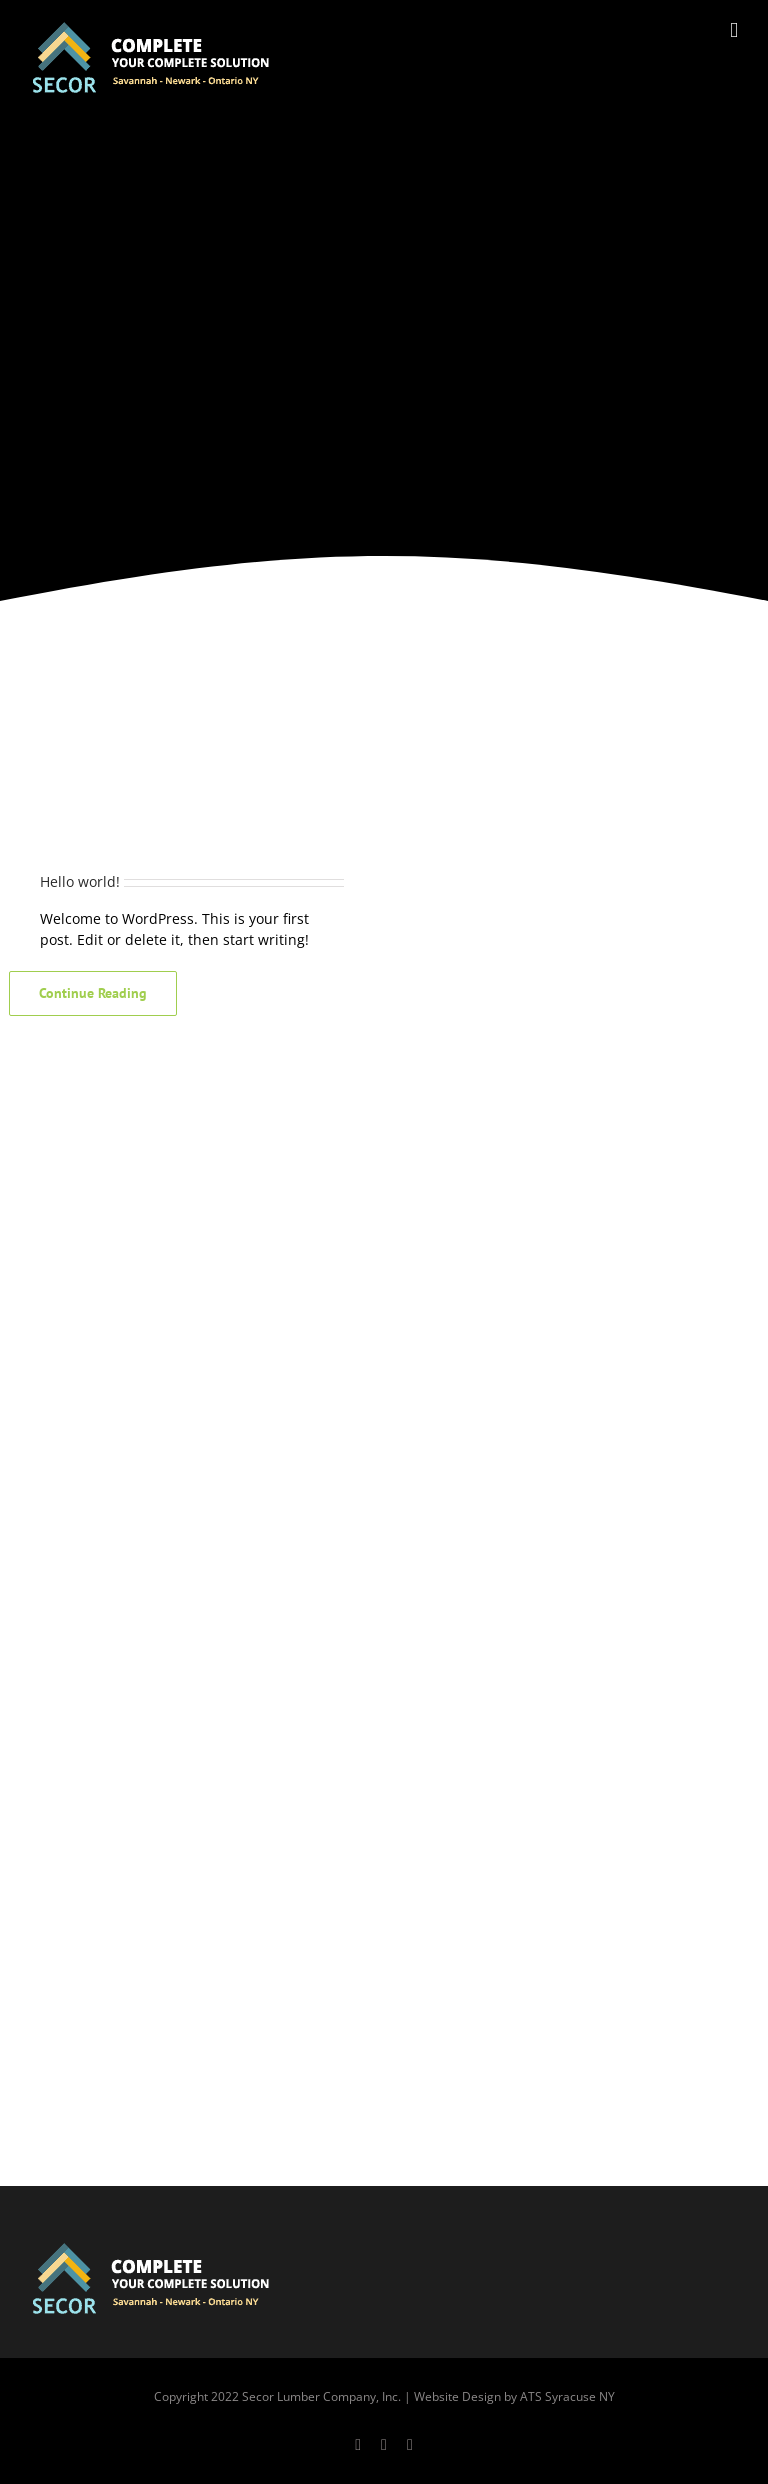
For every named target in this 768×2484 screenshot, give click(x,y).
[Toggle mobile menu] (734, 30)
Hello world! (80, 881)
